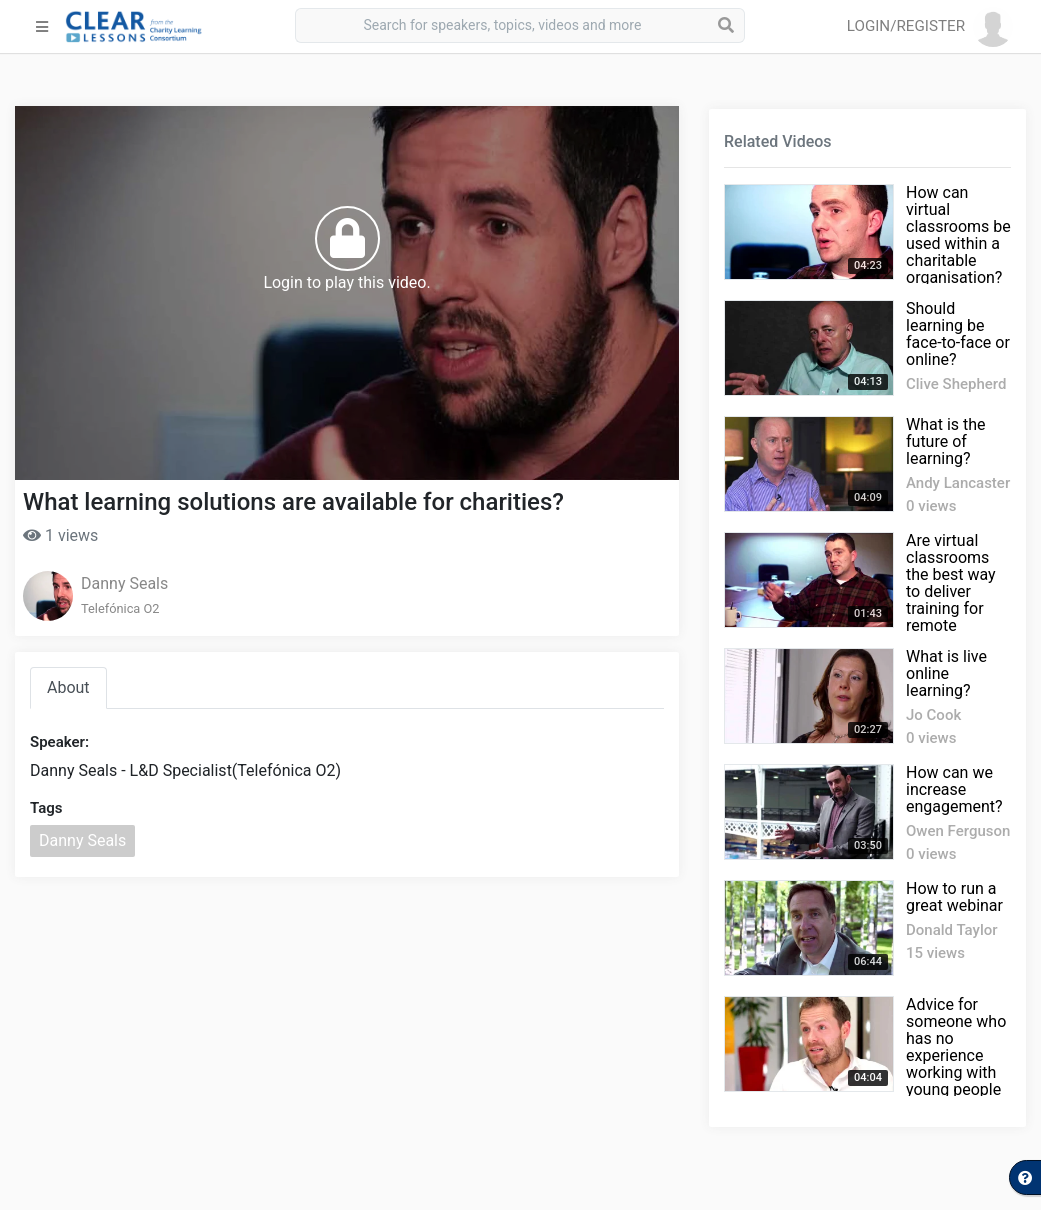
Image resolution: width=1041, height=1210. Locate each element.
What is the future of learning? (946, 441)
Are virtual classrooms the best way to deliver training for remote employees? (951, 591)
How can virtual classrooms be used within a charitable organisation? (958, 235)
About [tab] (68, 687)
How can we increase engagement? (954, 789)
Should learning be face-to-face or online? (958, 334)
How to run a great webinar (954, 897)
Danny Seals (124, 583)
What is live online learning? (946, 673)
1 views (60, 535)
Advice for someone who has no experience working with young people (956, 1047)
